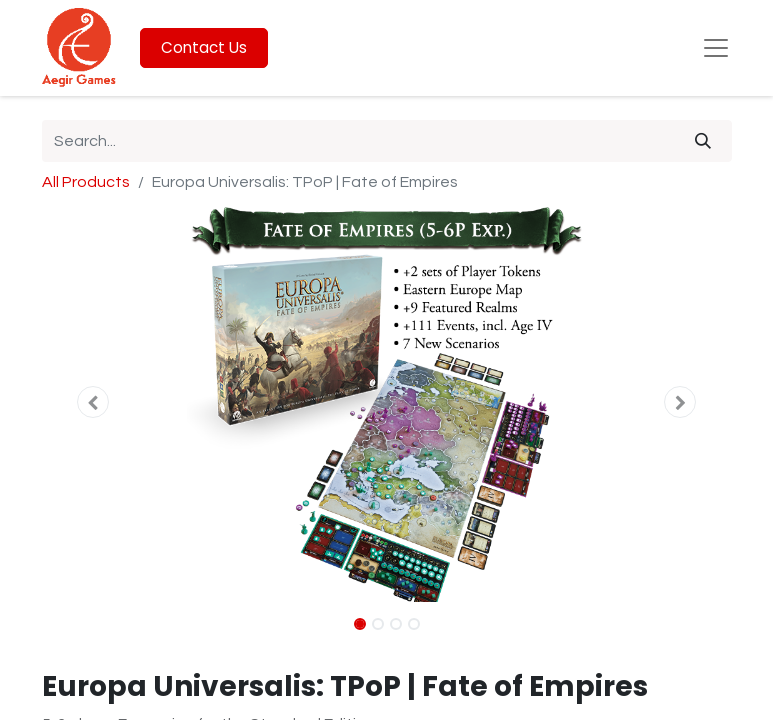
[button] (94, 402)
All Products (86, 182)
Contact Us (204, 47)
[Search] (703, 141)
